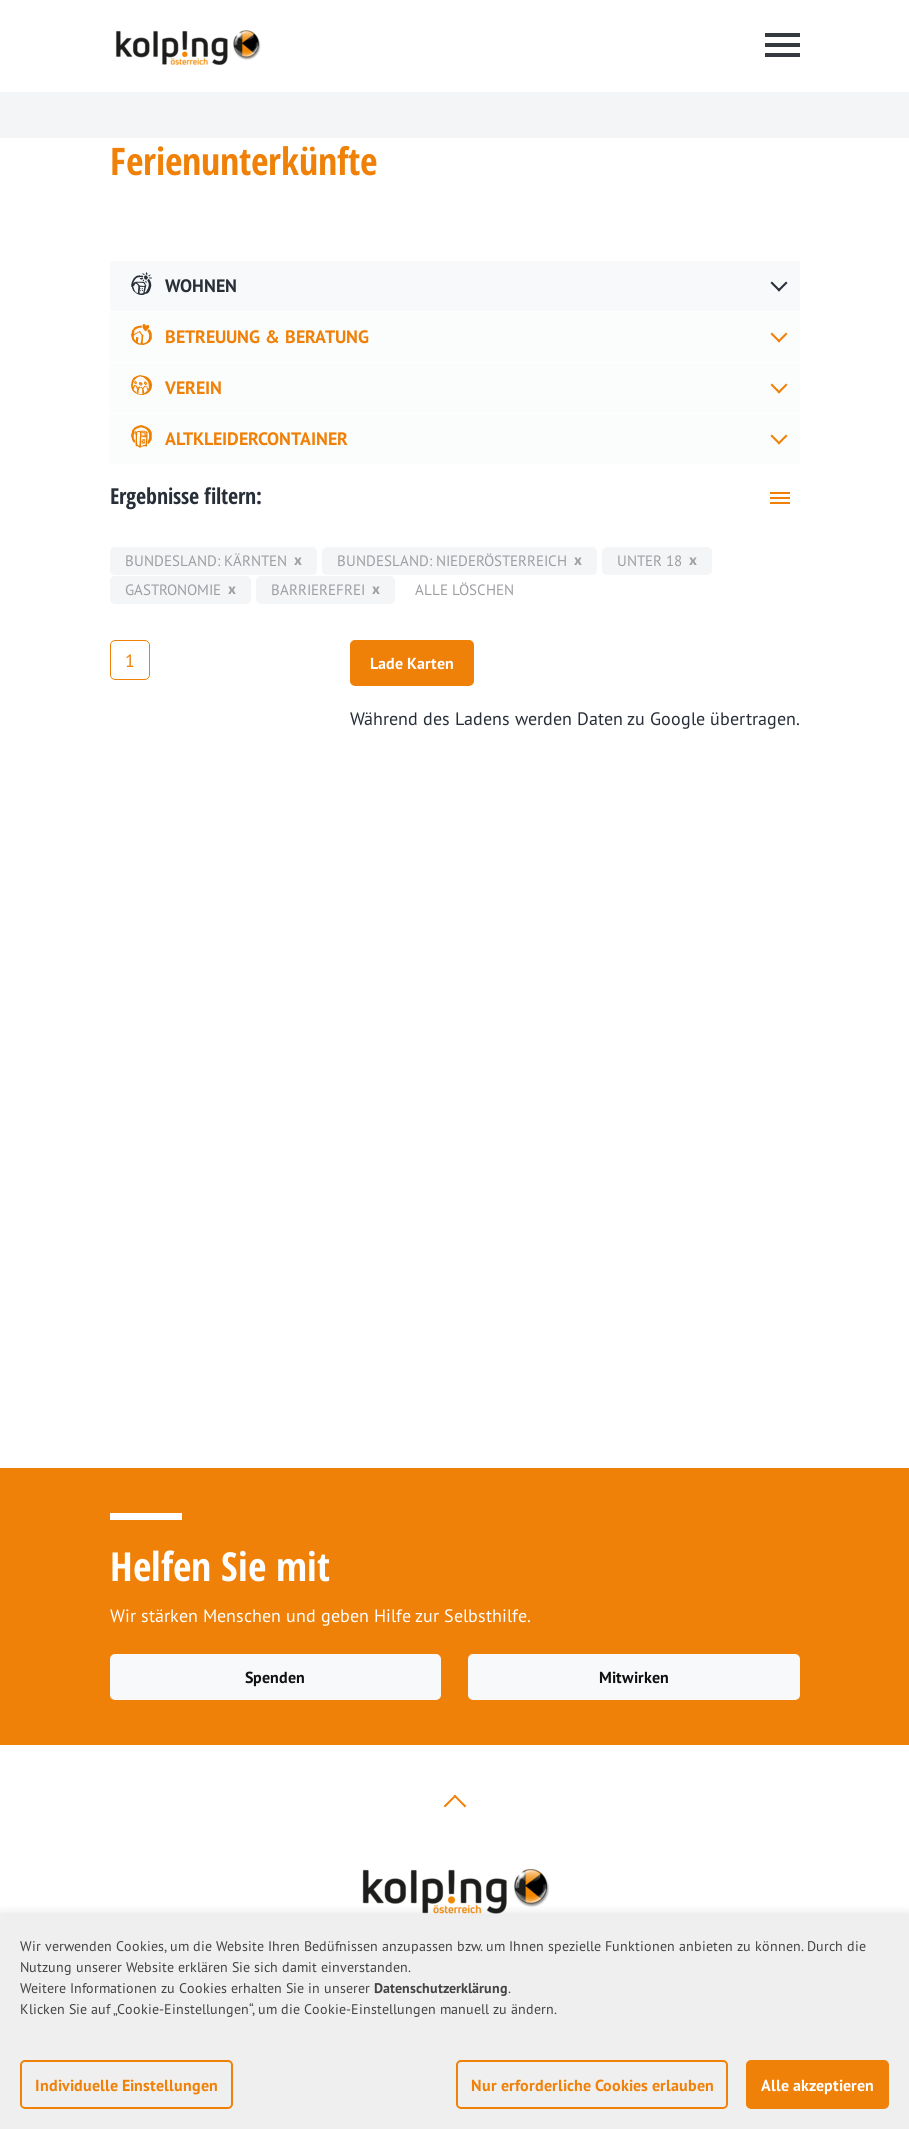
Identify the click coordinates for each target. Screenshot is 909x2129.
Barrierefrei (318, 589)
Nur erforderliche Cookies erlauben (592, 2085)
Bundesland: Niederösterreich (452, 560)
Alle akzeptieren (817, 2085)
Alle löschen (464, 589)
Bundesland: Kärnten (206, 560)
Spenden (275, 1677)
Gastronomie (173, 589)
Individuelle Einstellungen (126, 2085)
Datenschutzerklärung (441, 1988)
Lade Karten (412, 663)
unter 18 (649, 560)
